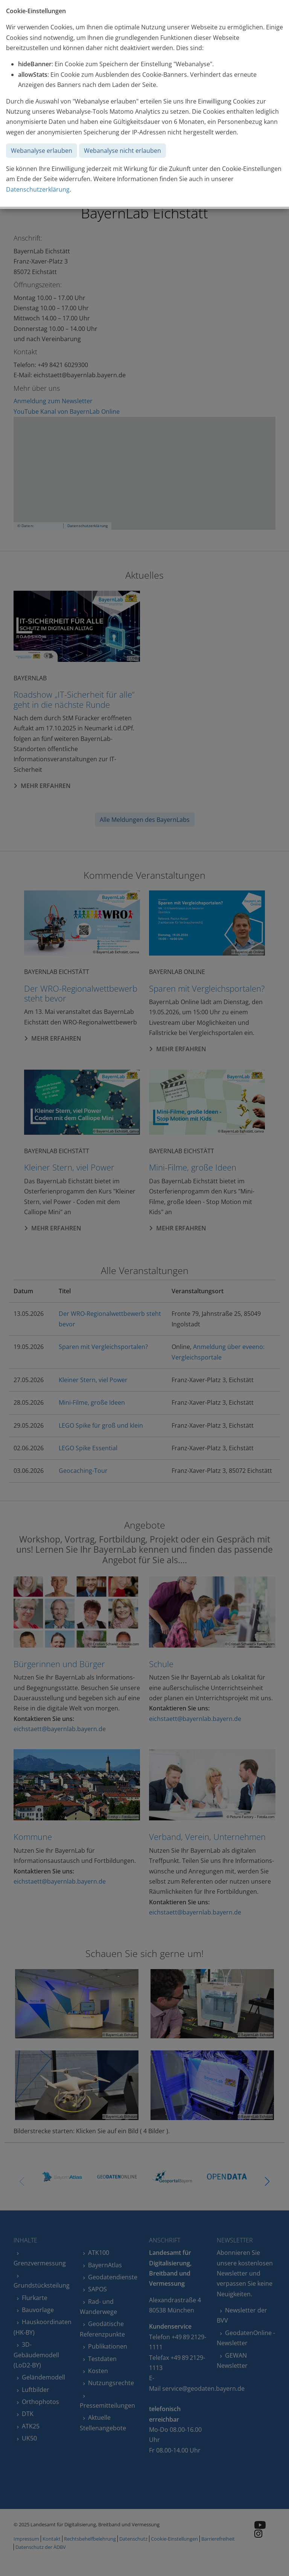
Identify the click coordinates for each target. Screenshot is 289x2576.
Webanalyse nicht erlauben (122, 150)
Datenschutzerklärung (38, 189)
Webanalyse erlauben (41, 150)
